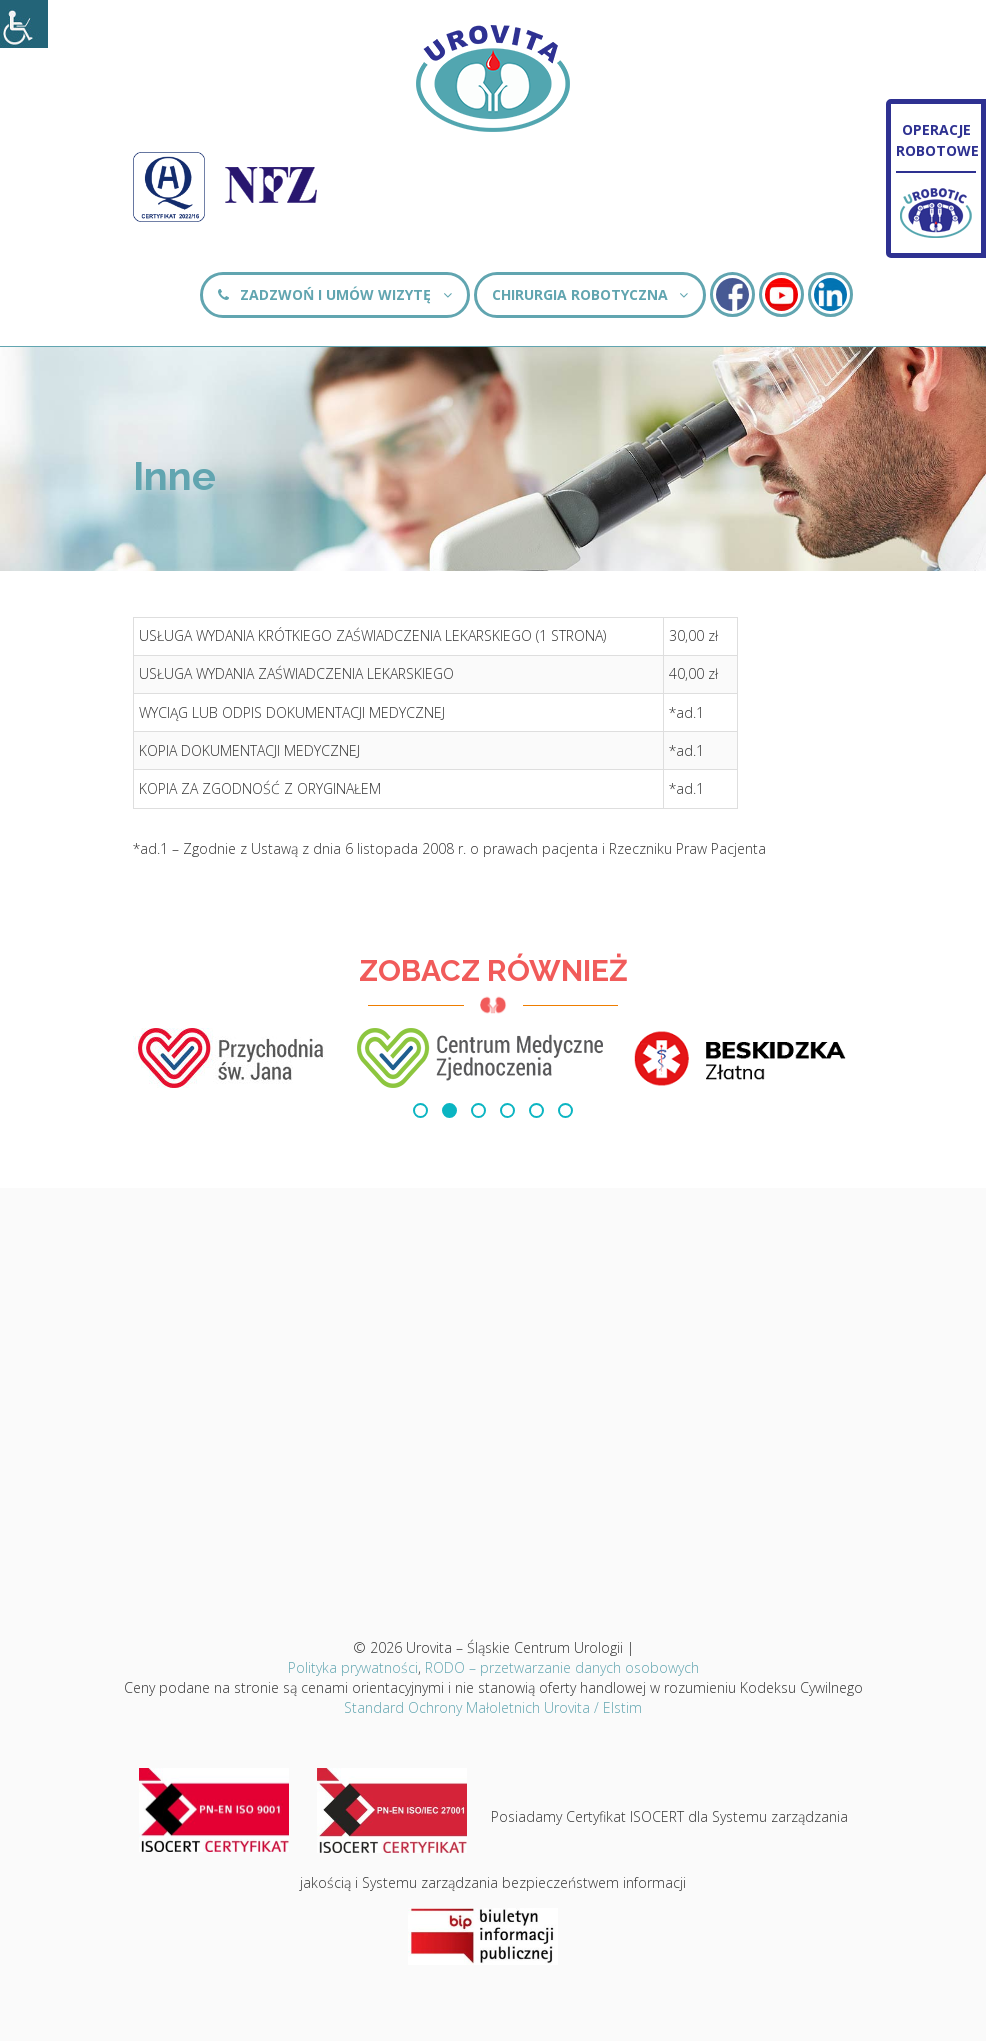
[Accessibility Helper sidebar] (24, 24)
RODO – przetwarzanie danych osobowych (562, 1667)
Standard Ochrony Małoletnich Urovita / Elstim (493, 1707)
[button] (420, 1110)
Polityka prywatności (353, 1667)
